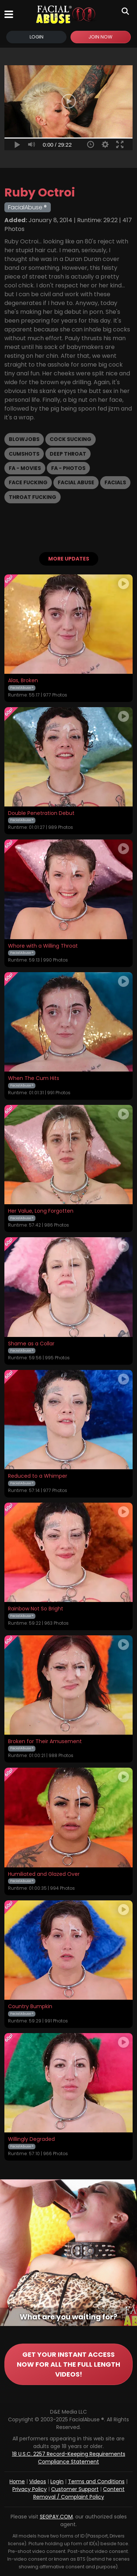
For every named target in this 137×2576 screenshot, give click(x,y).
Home (17, 2481)
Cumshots (24, 453)
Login (36, 36)
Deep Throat (68, 453)
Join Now (100, 36)
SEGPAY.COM (56, 2516)
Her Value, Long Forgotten (40, 1211)
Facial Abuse (76, 482)
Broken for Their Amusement (45, 1741)
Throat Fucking (32, 497)
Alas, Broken (23, 680)
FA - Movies (25, 468)
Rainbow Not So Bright (35, 1609)
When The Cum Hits (33, 1078)
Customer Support (75, 2489)
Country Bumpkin (30, 2006)
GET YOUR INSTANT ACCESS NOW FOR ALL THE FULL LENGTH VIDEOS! (68, 2364)
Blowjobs (24, 439)
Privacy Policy (29, 2489)
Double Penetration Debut (41, 813)
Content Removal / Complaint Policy (79, 2492)
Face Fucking (28, 482)
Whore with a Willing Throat (43, 946)
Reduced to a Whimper (37, 1476)
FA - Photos (68, 468)
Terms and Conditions (96, 2481)
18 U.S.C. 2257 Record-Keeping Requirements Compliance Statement (68, 2457)
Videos (37, 2481)
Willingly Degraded (31, 2139)
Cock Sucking (70, 439)
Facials (115, 482)
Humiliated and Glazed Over (44, 1874)
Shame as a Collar (31, 1344)
